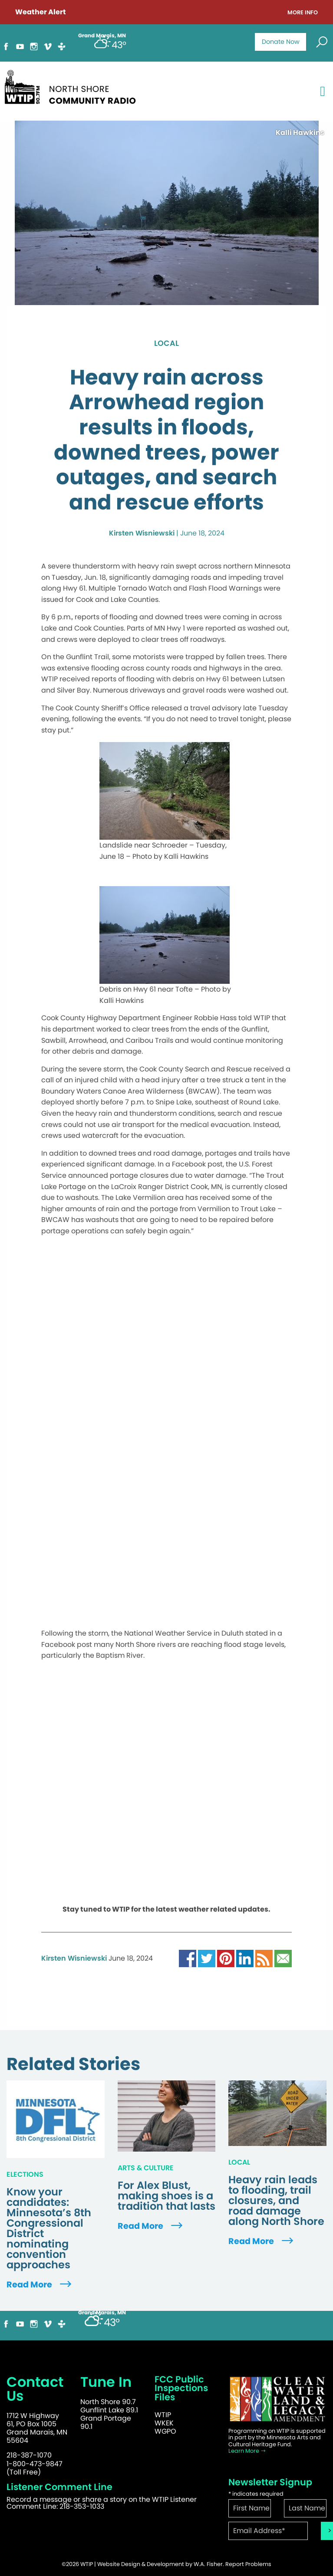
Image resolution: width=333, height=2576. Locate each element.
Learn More (247, 2451)
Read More (40, 2284)
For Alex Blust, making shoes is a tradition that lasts (166, 2195)
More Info (302, 13)
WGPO (165, 2431)
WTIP (163, 2415)
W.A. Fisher (208, 2564)
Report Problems (248, 2564)
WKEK (164, 2423)
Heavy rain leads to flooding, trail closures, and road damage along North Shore (276, 2201)
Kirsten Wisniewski (142, 533)
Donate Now (281, 41)
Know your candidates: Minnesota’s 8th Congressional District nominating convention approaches (49, 2228)
